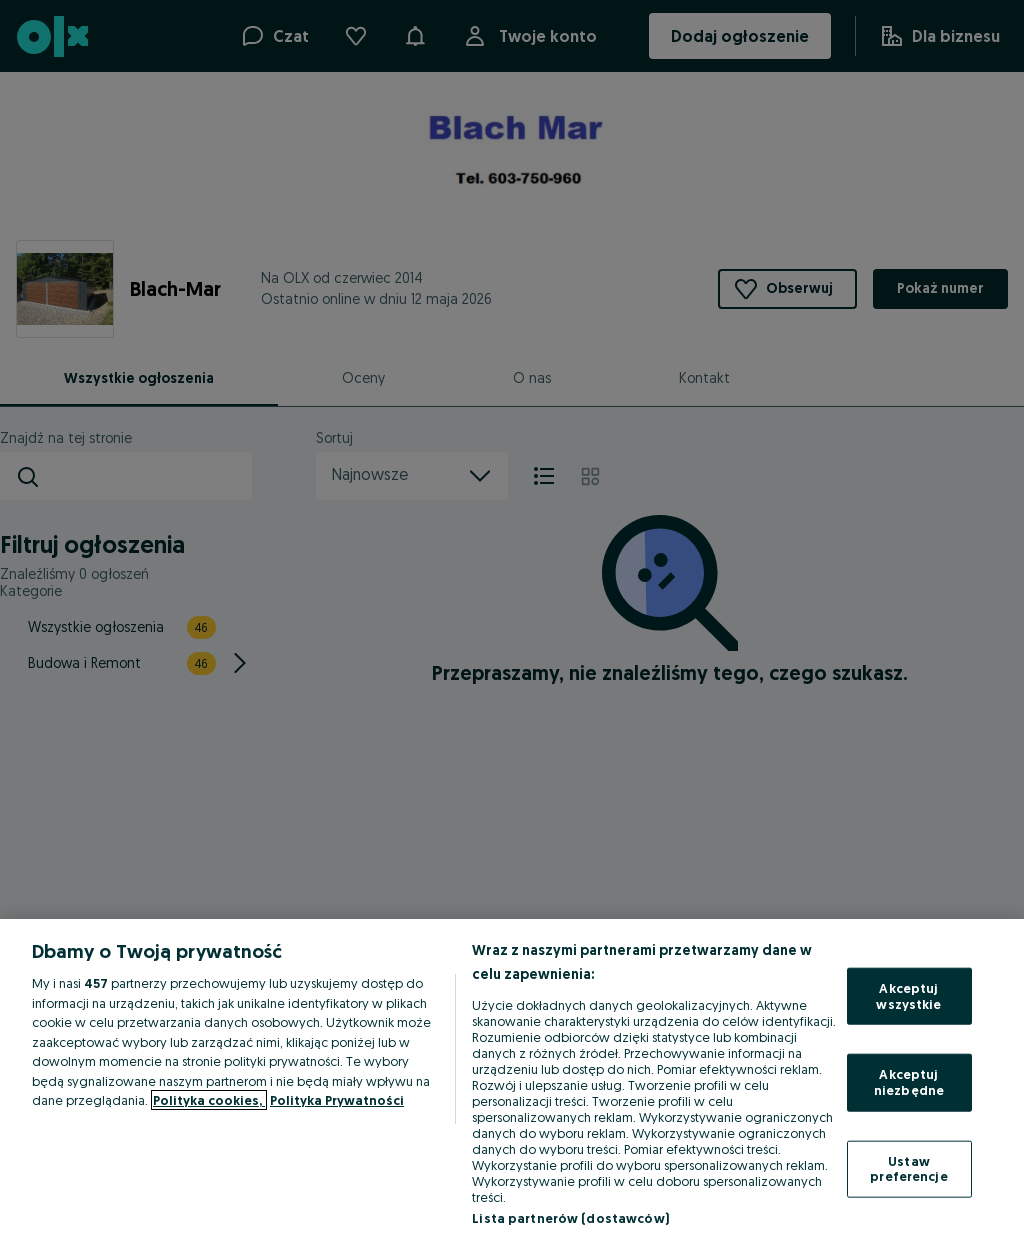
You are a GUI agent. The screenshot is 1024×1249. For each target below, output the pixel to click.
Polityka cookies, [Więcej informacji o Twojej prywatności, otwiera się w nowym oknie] (209, 1100)
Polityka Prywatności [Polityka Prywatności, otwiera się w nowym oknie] (337, 1100)
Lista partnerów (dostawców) (570, 1218)
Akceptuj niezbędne (909, 1082)
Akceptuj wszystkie (908, 996)
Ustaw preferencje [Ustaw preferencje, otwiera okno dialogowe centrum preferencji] (908, 1168)
